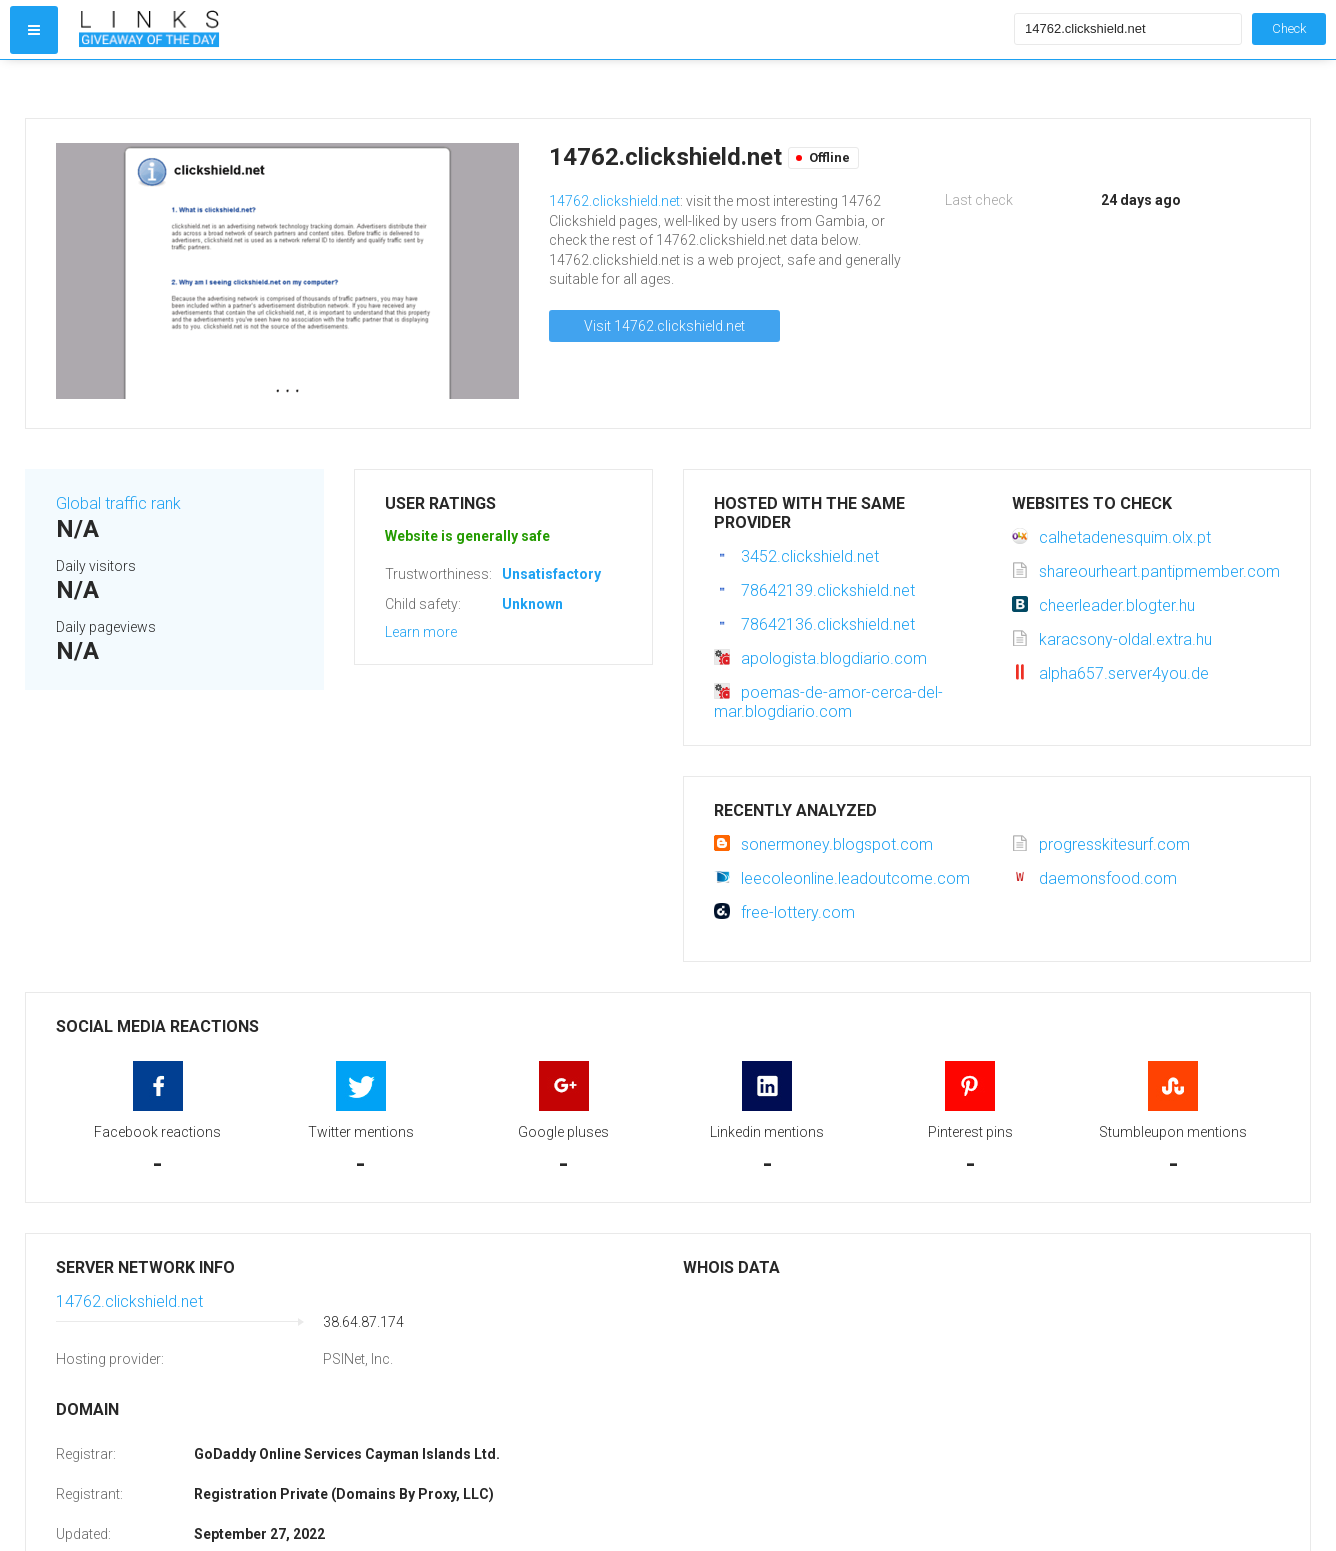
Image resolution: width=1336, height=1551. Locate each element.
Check (1289, 28)
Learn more (421, 632)
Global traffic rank (118, 503)
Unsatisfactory (551, 574)
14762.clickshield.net (614, 201)
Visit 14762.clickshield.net (664, 326)
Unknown (532, 604)
